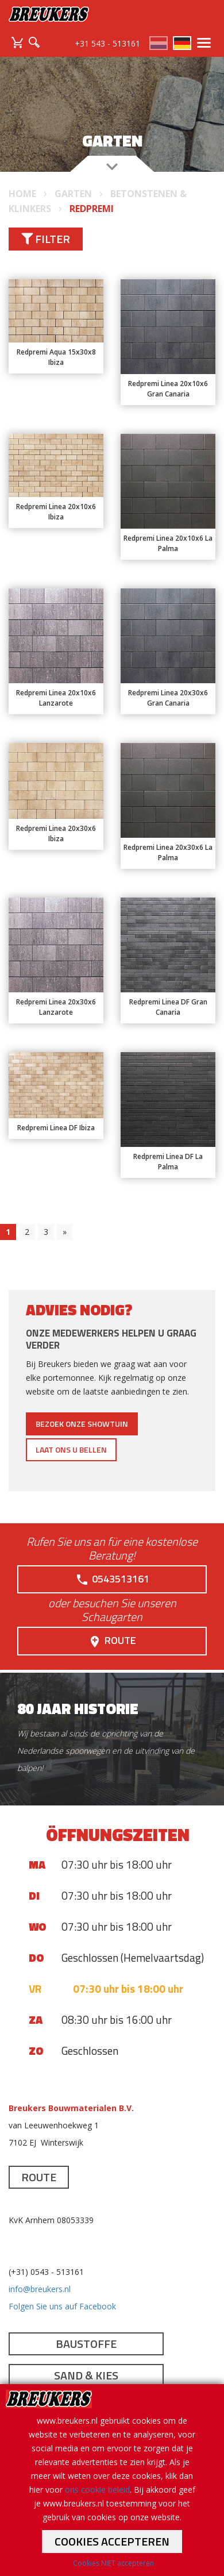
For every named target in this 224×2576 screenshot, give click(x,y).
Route (112, 1640)
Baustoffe (86, 2343)
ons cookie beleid (97, 2489)
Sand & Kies (86, 2375)
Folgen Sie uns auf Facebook (62, 2306)
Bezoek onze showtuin (82, 1424)
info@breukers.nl (40, 2289)
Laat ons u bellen (71, 1449)
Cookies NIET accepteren (113, 2563)
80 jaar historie (77, 1708)
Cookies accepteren (112, 2541)
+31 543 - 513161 (107, 43)
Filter (45, 239)
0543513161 (112, 1579)
